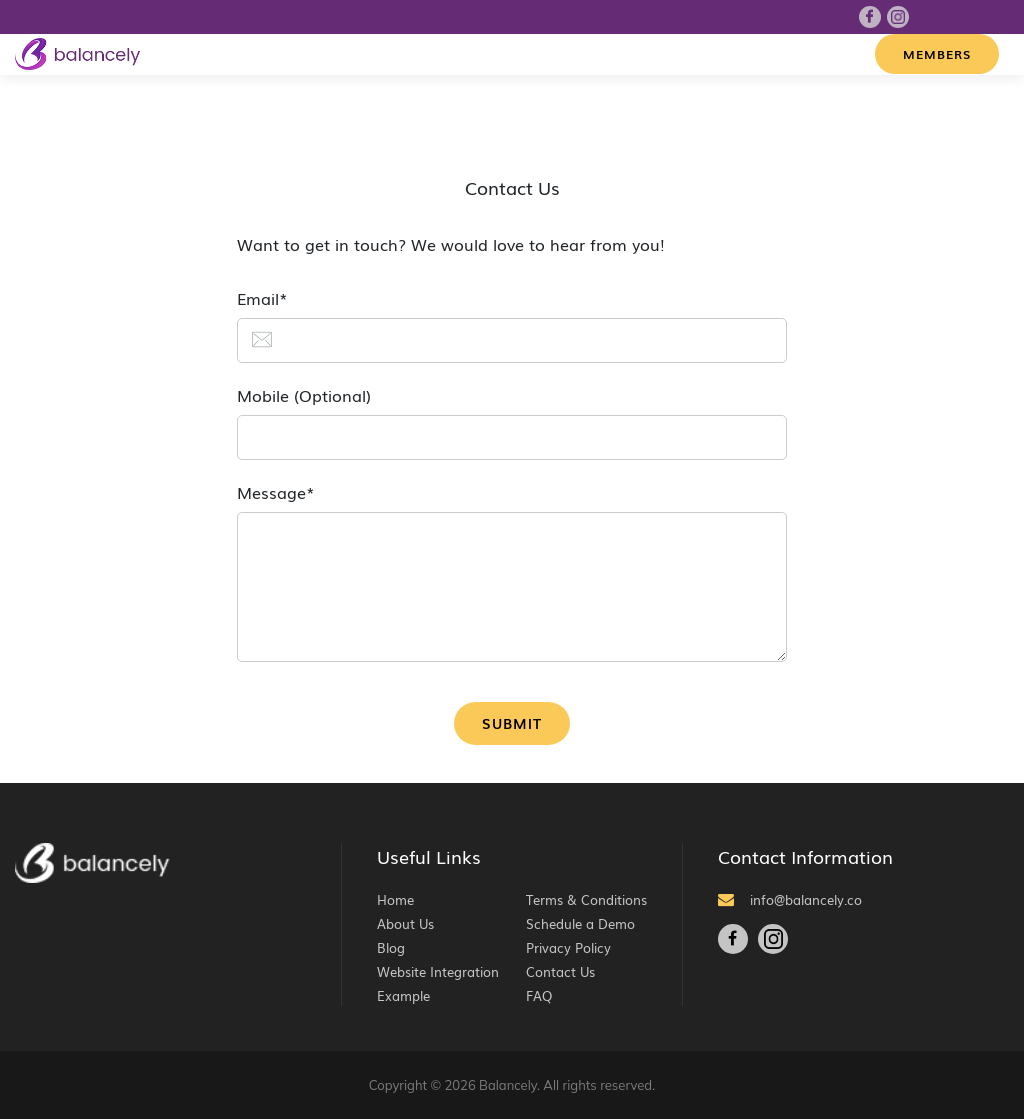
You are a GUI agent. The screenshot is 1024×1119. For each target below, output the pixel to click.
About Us (405, 923)
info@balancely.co (790, 899)
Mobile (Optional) (304, 395)
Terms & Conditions (586, 899)
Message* (276, 492)
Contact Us (560, 971)
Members (937, 54)
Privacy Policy (568, 947)
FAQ (539, 995)
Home (395, 899)
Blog (391, 947)
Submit (512, 723)
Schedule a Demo (580, 923)
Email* (262, 298)
